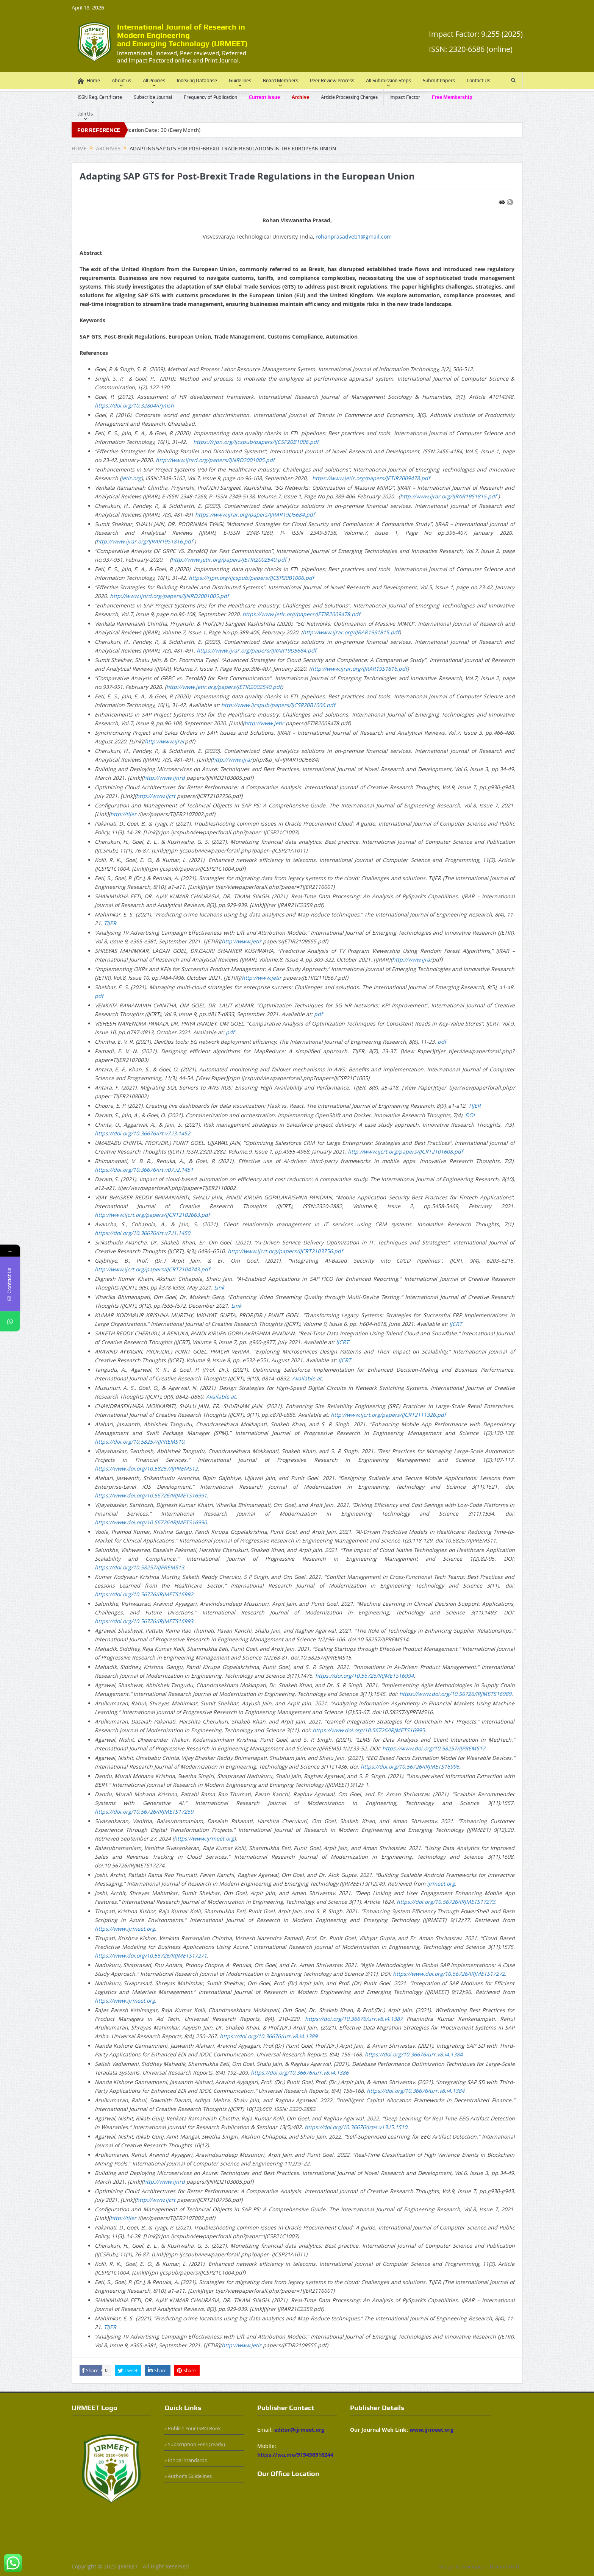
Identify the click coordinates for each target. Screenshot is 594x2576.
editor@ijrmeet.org (299, 2429)
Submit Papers (439, 80)
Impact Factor (404, 97)
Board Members (280, 80)
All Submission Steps (388, 80)
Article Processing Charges (349, 97)
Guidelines (240, 80)
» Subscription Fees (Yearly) (194, 2444)
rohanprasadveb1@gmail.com (354, 236)
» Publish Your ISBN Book (192, 2428)
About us (121, 80)
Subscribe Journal (153, 97)
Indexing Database (197, 80)
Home (89, 81)
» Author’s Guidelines (188, 2476)
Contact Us (478, 80)
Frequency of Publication (210, 97)
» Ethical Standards (185, 2460)
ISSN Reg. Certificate (100, 97)
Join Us (85, 114)
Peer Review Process (332, 80)
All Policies (154, 80)
